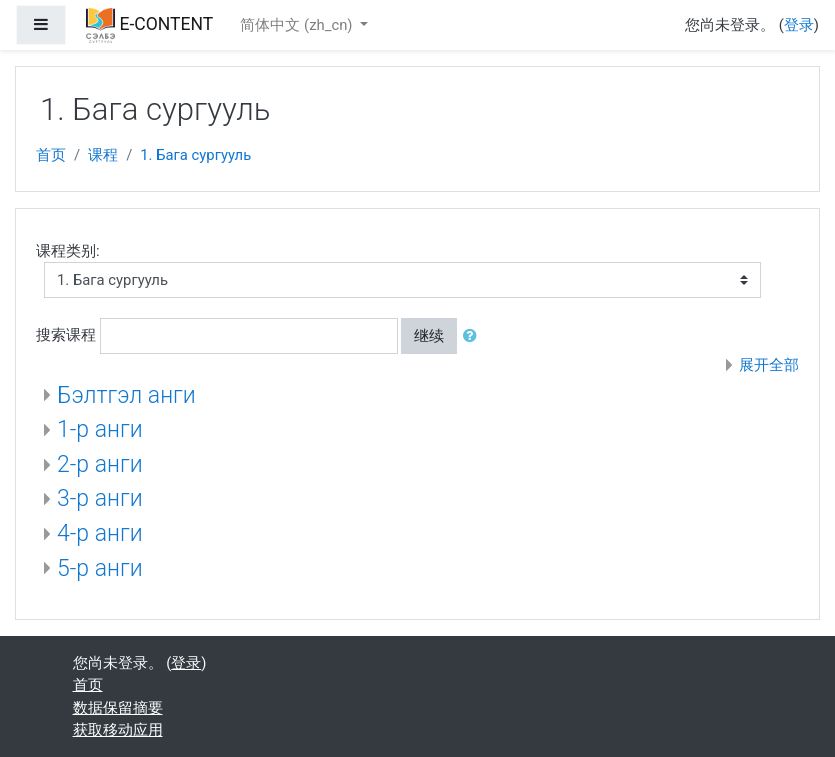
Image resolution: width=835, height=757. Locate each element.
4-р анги (100, 533)
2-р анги (100, 464)
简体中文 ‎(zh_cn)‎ (298, 25)
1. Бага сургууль (195, 155)
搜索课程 (66, 335)
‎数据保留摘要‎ (118, 708)
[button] (474, 336)
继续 (429, 336)
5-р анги (100, 568)
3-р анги (100, 498)
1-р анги (100, 429)
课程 (103, 155)
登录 (799, 25)
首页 (51, 155)
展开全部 (769, 365)
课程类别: (68, 251)
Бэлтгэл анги (126, 395)
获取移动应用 (118, 730)
